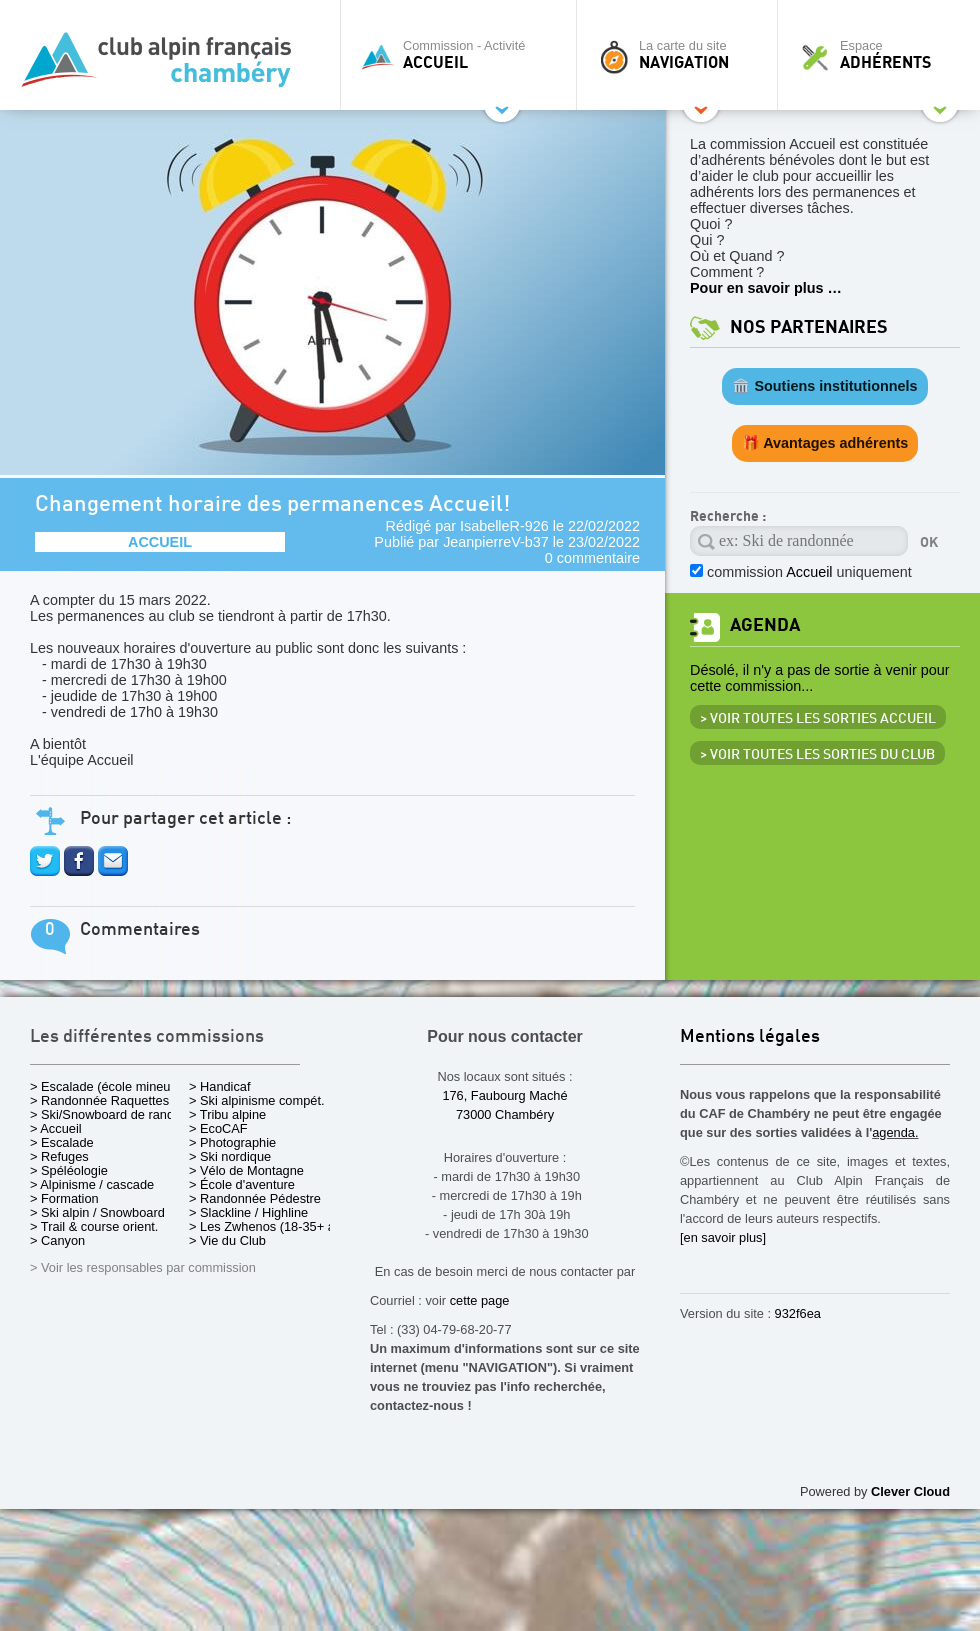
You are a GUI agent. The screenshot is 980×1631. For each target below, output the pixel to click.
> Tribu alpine (227, 1114)
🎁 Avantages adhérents (825, 443)
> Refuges (59, 1156)
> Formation (64, 1198)
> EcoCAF (218, 1128)
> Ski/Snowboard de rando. (107, 1114)
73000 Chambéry (505, 1114)
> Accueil (56, 1128)
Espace (884, 55)
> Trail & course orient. (94, 1226)
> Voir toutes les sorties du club (817, 755)
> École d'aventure (242, 1184)
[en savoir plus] (723, 1237)
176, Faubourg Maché (504, 1095)
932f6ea (798, 1313)
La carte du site (682, 55)
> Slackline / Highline (248, 1212)
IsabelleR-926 (504, 526)
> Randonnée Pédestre (255, 1198)
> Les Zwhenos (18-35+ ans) (271, 1226)
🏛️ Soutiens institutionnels (824, 386)
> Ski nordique (230, 1156)
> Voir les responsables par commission (143, 1267)
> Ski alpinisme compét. (257, 1100)
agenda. (895, 1132)
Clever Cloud (910, 1491)
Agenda (765, 625)
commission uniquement (809, 572)
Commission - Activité (463, 55)
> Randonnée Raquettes (99, 1100)
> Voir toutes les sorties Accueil (818, 719)
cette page (480, 1300)
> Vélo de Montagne (246, 1170)
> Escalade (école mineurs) (107, 1086)
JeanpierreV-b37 (496, 542)
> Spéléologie (69, 1170)
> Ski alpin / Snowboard (97, 1212)
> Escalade (62, 1142)
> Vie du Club (227, 1240)
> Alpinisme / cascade (92, 1184)
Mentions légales (750, 1037)
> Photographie (232, 1142)
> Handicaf (220, 1086)
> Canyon (57, 1240)
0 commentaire (592, 558)
